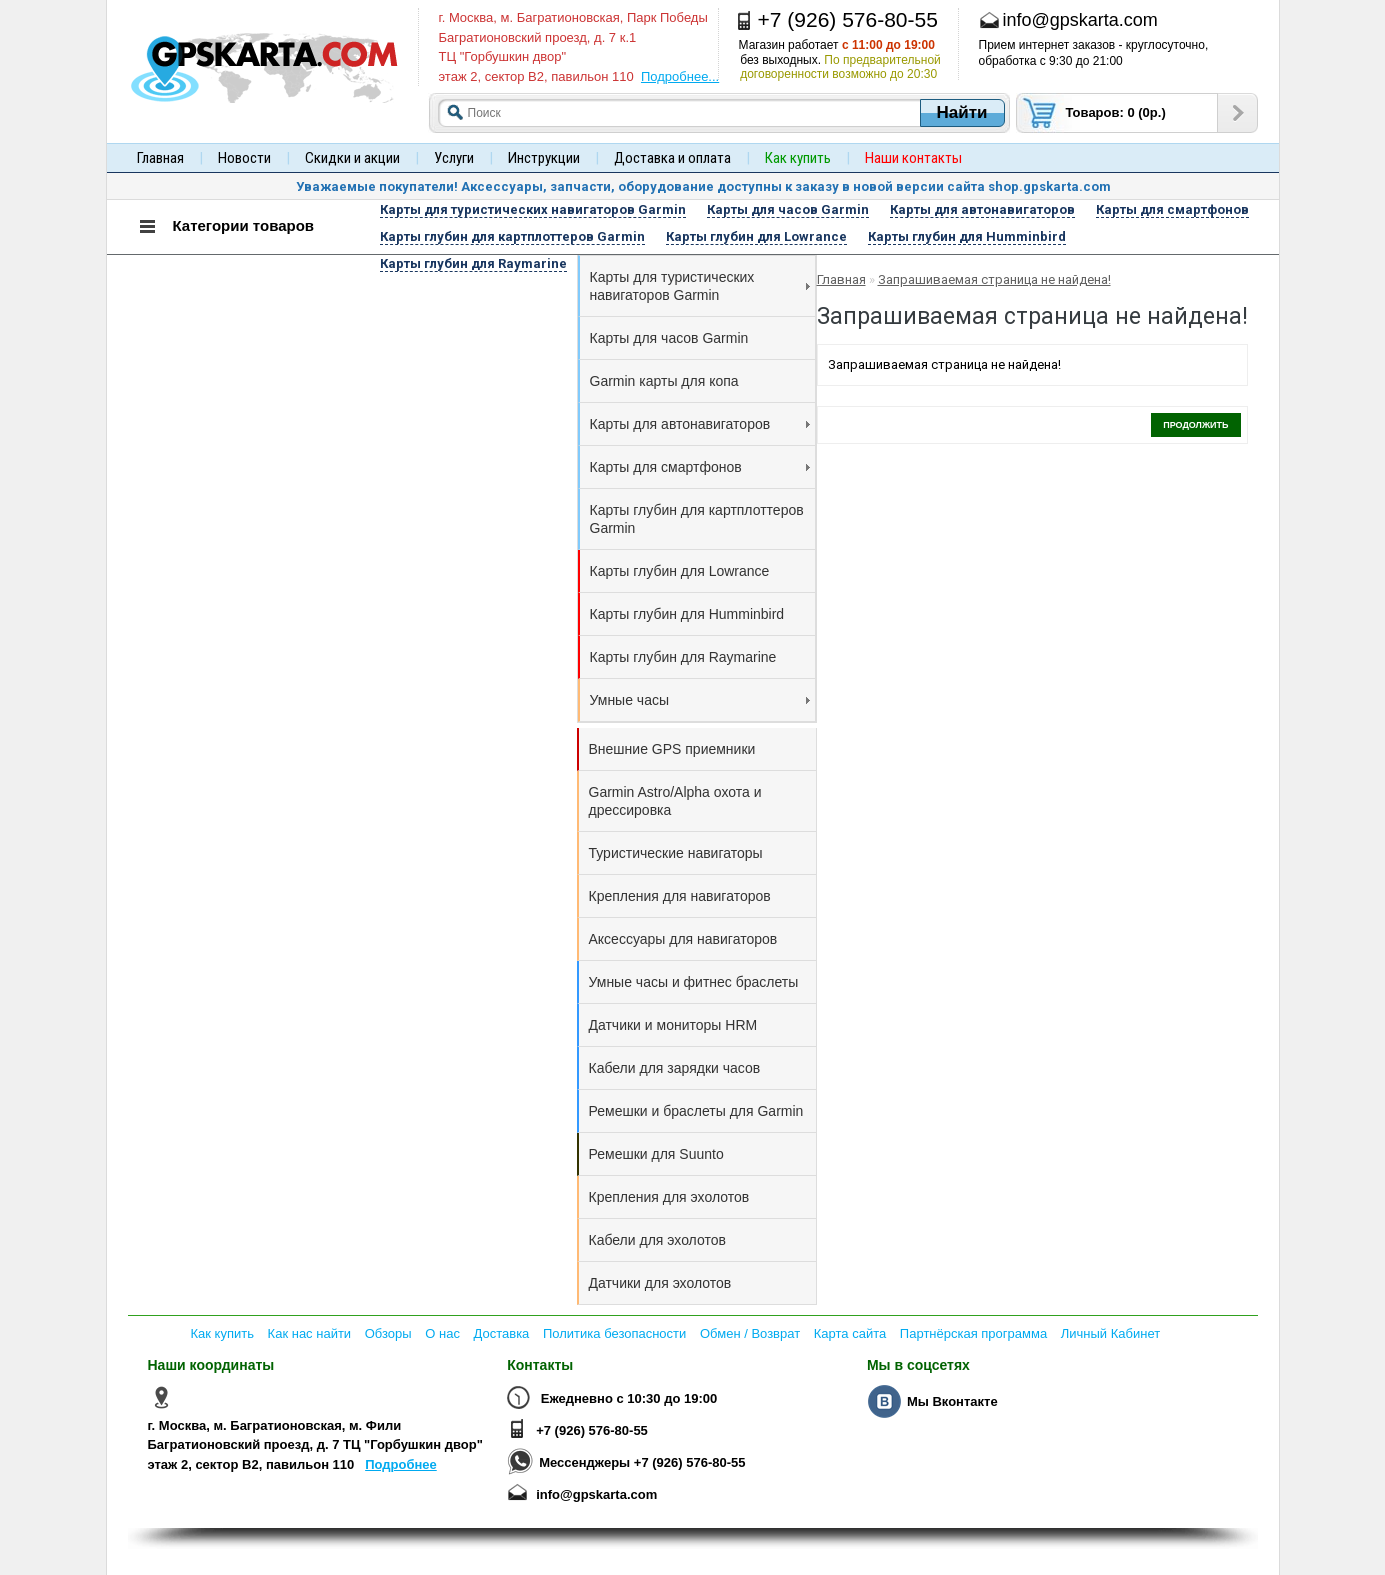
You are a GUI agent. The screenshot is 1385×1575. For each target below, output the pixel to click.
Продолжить (1195, 425)
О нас (442, 1333)
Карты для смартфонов (700, 467)
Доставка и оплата (672, 158)
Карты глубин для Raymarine (683, 657)
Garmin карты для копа (664, 381)
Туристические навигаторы (676, 853)
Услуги (454, 158)
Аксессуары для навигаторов (683, 939)
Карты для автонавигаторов (700, 424)
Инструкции (544, 158)
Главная (160, 158)
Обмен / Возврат (750, 1333)
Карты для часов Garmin (669, 338)
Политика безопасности (614, 1333)
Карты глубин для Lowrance (680, 571)
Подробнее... (680, 76)
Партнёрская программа (973, 1333)
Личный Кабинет (1110, 1333)
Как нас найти (310, 1333)
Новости (244, 158)
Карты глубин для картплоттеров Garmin (697, 519)
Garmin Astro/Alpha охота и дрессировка (675, 801)
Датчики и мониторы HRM (673, 1025)
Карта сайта (850, 1333)
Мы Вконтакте (952, 1401)
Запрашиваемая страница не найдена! (994, 279)
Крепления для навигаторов (680, 896)
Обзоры (388, 1333)
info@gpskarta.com (596, 1494)
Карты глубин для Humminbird (687, 614)
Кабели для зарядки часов (675, 1068)
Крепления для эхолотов (669, 1197)
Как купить (222, 1333)
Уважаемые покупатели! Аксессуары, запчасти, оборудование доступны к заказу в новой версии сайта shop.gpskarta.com (703, 186)
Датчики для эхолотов (660, 1283)
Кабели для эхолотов (657, 1240)
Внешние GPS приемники (672, 749)
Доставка (502, 1333)
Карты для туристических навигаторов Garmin (700, 286)
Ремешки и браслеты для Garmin (696, 1111)
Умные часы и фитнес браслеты (694, 982)
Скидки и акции (352, 158)
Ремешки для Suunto (656, 1154)
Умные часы (700, 700)
